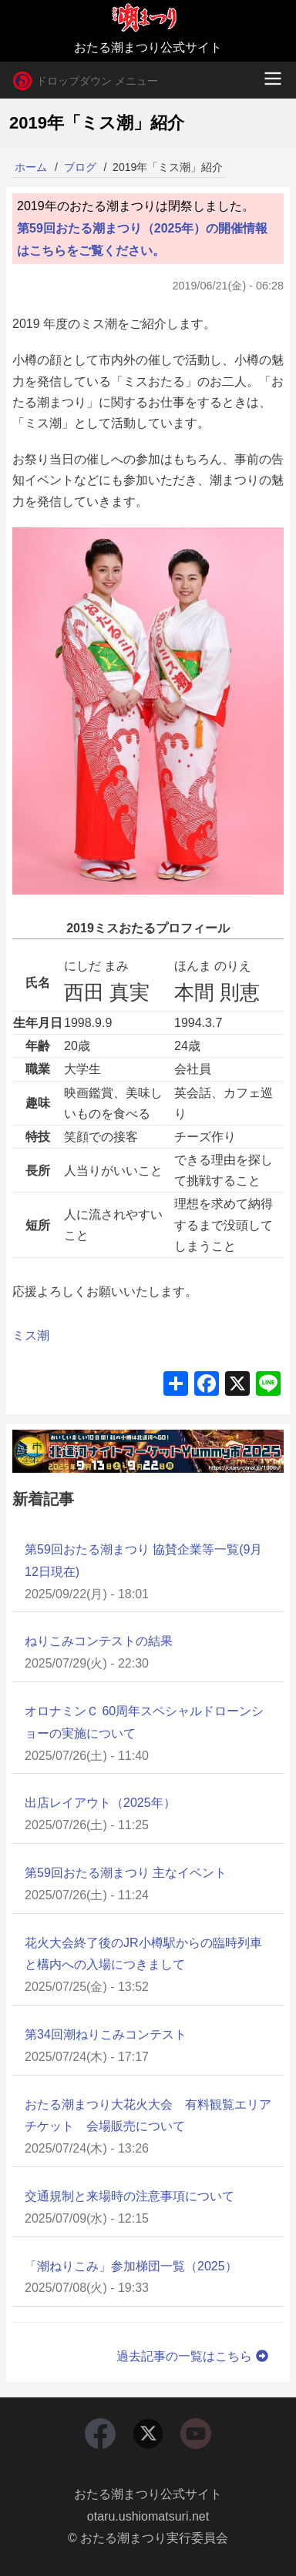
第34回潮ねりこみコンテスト (106, 2034)
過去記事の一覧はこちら (193, 2356)
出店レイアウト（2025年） (100, 1802)
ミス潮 (30, 1335)
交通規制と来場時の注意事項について (129, 2196)
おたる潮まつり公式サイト (148, 2494)
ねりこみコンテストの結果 (99, 1641)
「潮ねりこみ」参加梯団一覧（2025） (131, 2266)
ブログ (80, 167)
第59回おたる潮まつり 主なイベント (126, 1872)
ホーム (31, 167)
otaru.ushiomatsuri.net (148, 2516)
